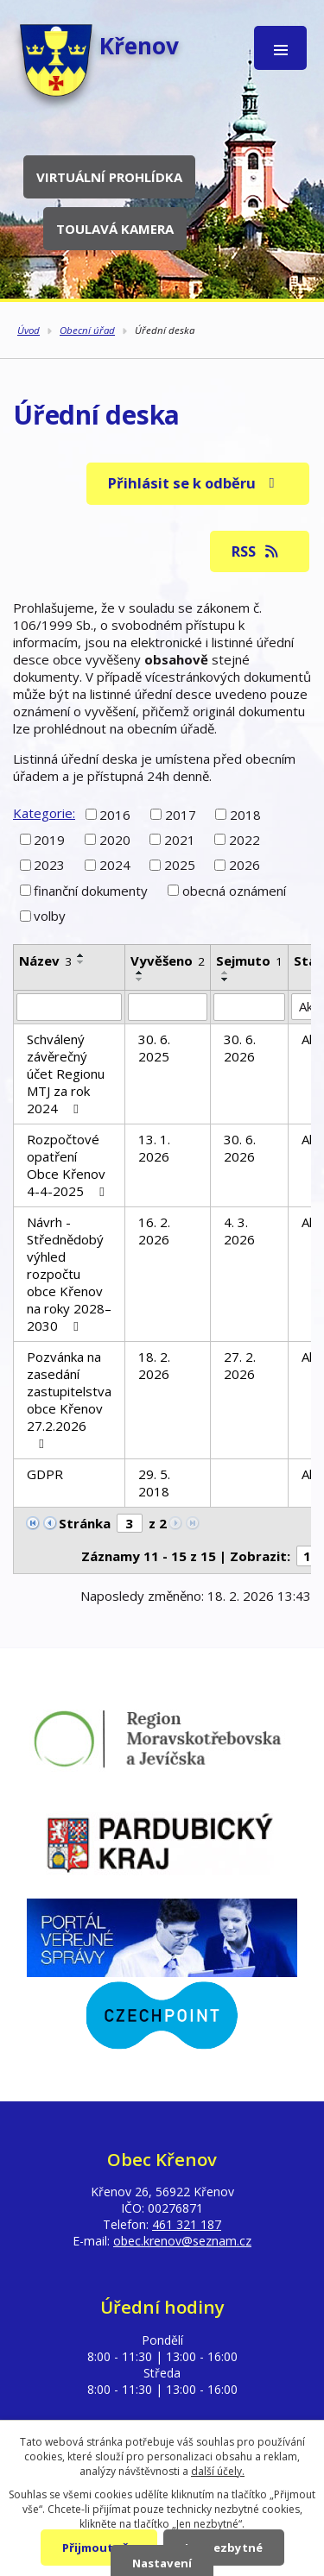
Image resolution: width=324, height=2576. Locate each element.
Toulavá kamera (115, 228)
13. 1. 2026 (154, 1148)
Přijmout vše (99, 2547)
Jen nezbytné (224, 2547)
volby (50, 915)
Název (45, 960)
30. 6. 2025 (154, 1047)
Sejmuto (249, 960)
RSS (256, 551)
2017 (180, 813)
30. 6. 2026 (240, 1047)
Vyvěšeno (167, 960)
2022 (244, 839)
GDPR (45, 1474)
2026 (244, 864)
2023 (49, 864)
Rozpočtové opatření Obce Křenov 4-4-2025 (68, 1165)
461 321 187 (186, 2224)
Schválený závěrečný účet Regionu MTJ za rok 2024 (66, 1073)
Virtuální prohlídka (109, 177)
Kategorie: (44, 813)
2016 (114, 813)
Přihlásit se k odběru (194, 483)
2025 (179, 864)
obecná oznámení (234, 890)
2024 (114, 864)
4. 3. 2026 (239, 1230)
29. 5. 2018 (154, 1482)
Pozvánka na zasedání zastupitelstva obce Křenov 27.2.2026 (69, 1399)
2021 (179, 839)
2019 (49, 839)
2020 (114, 839)
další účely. (218, 2471)
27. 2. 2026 (240, 1365)
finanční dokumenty (91, 890)
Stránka (85, 1523)
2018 (245, 813)
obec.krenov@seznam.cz (182, 2241)
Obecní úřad (87, 330)
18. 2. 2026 (154, 1365)
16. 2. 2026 (154, 1230)
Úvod (28, 330)
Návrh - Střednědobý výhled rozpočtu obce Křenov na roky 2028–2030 (69, 1273)
